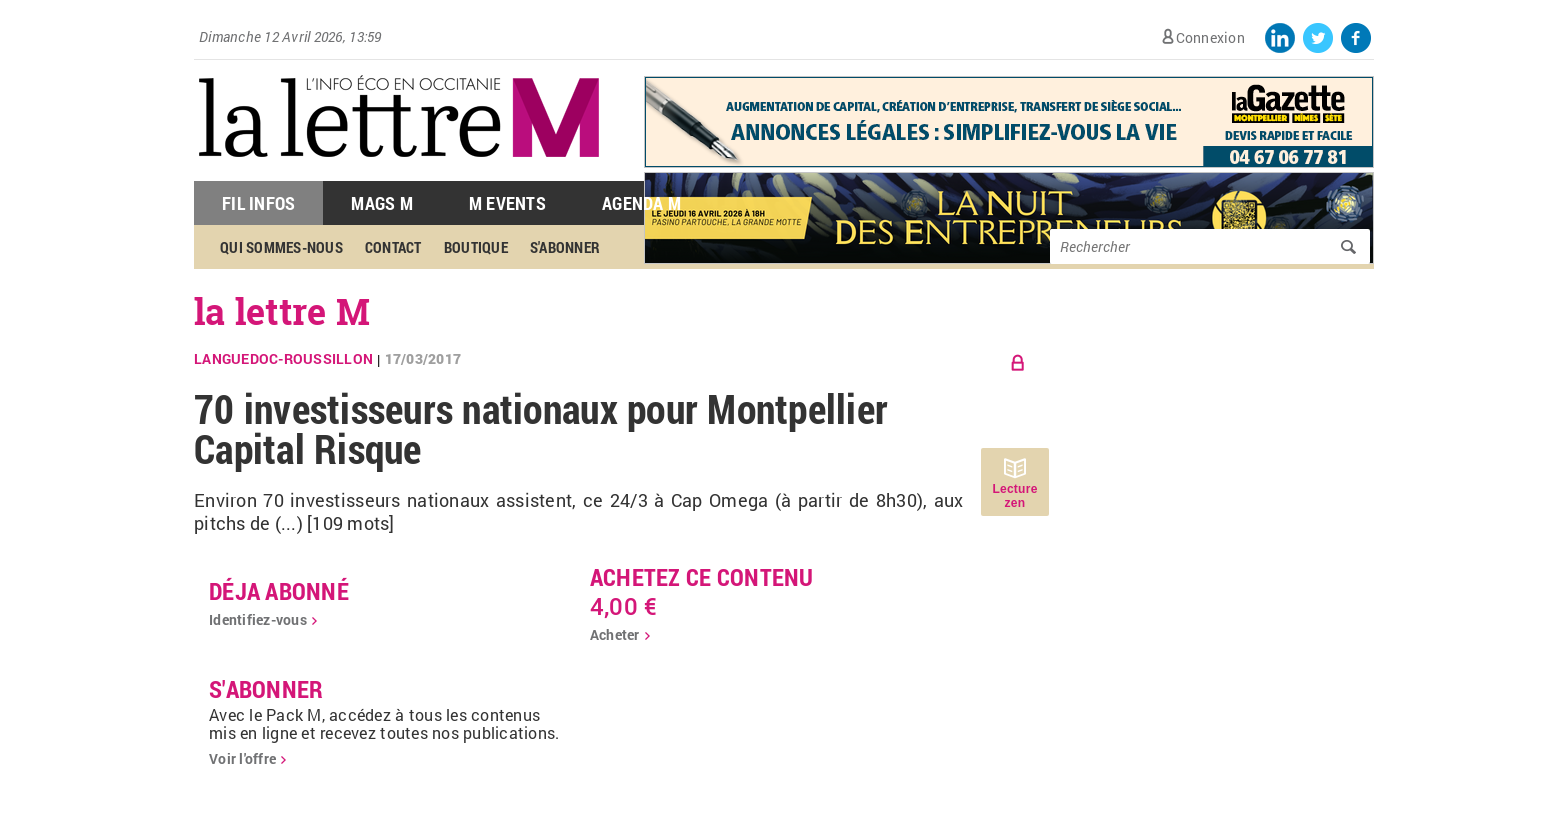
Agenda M (641, 203)
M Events (507, 203)
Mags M (382, 203)
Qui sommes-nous (281, 247)
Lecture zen (1014, 496)
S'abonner (565, 247)
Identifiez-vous (258, 619)
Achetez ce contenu (702, 577)
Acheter (615, 634)
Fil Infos (258, 203)
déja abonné (279, 591)
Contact (393, 247)
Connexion (1210, 37)
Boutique (476, 247)
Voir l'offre (242, 758)
